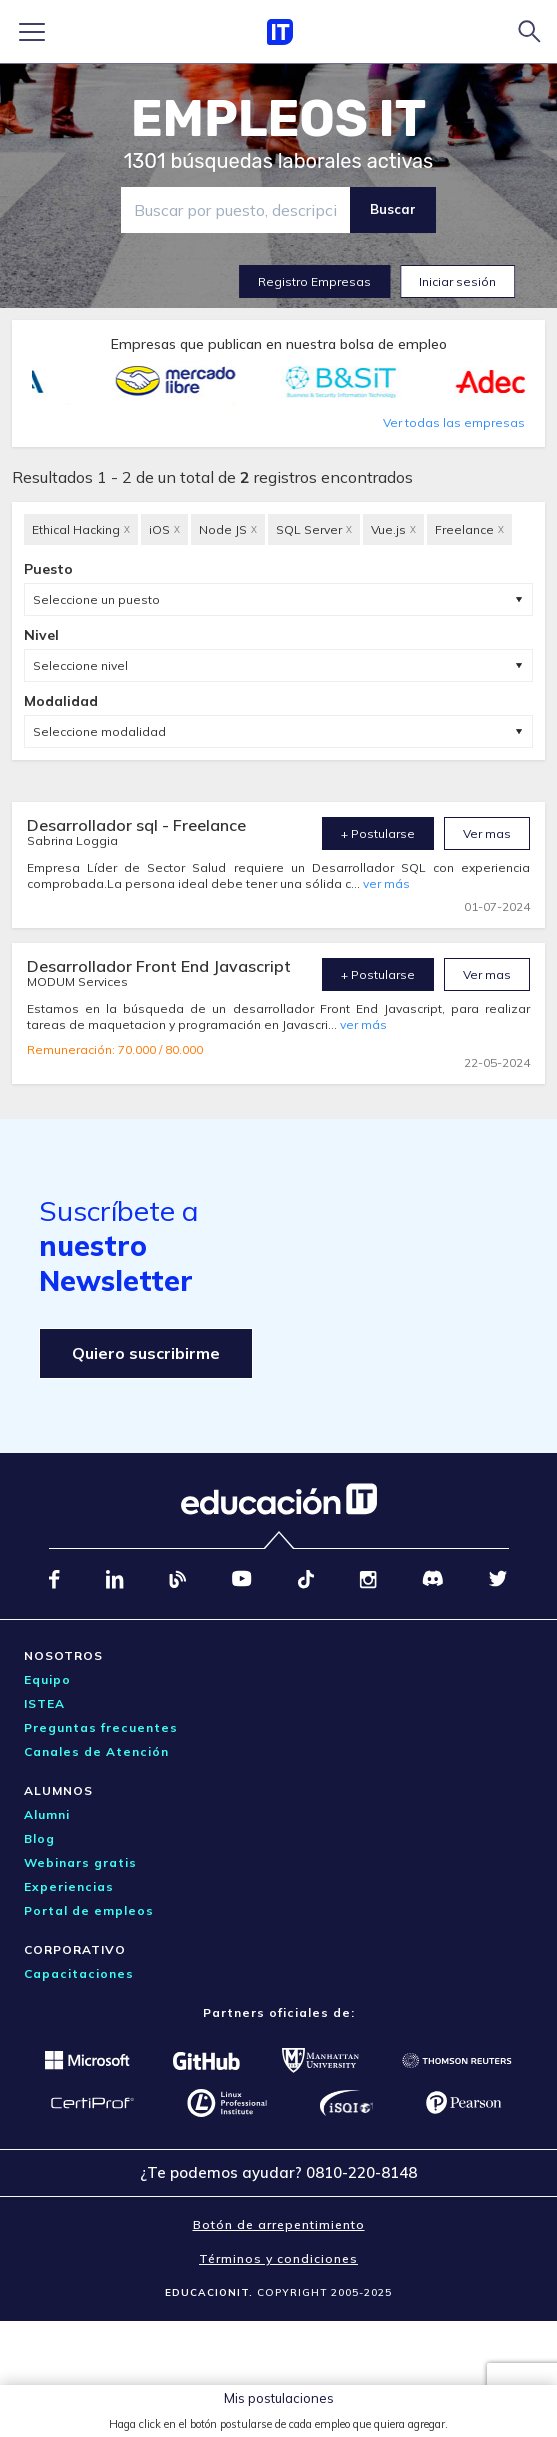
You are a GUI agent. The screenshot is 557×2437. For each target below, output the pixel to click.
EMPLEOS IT (279, 119)
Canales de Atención (96, 1751)
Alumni (47, 1814)
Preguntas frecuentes (101, 1727)
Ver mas (487, 833)
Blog (39, 1838)
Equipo (47, 1679)
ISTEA (44, 1703)
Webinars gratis (80, 1862)
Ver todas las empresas (454, 422)
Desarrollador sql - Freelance (136, 825)
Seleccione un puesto (96, 599)
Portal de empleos (89, 1910)
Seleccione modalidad (99, 731)
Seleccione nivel (80, 665)
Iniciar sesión (457, 281)
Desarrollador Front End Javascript (159, 966)
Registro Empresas (314, 281)
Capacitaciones (79, 1973)
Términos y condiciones (278, 2258)
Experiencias (69, 1886)
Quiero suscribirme (146, 1353)
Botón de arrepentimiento (279, 2224)
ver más (386, 883)
